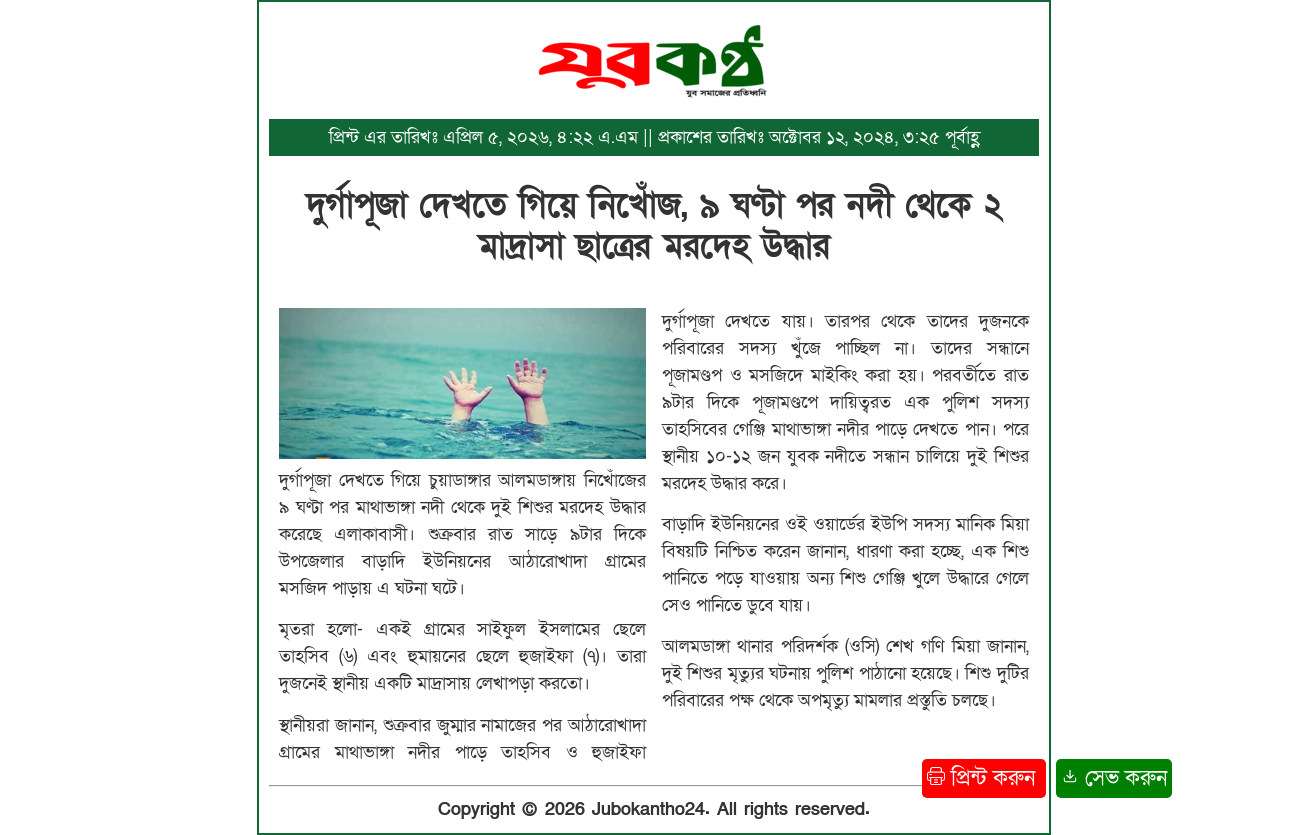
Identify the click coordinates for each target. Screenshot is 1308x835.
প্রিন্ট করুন (984, 778)
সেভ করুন (1114, 778)
